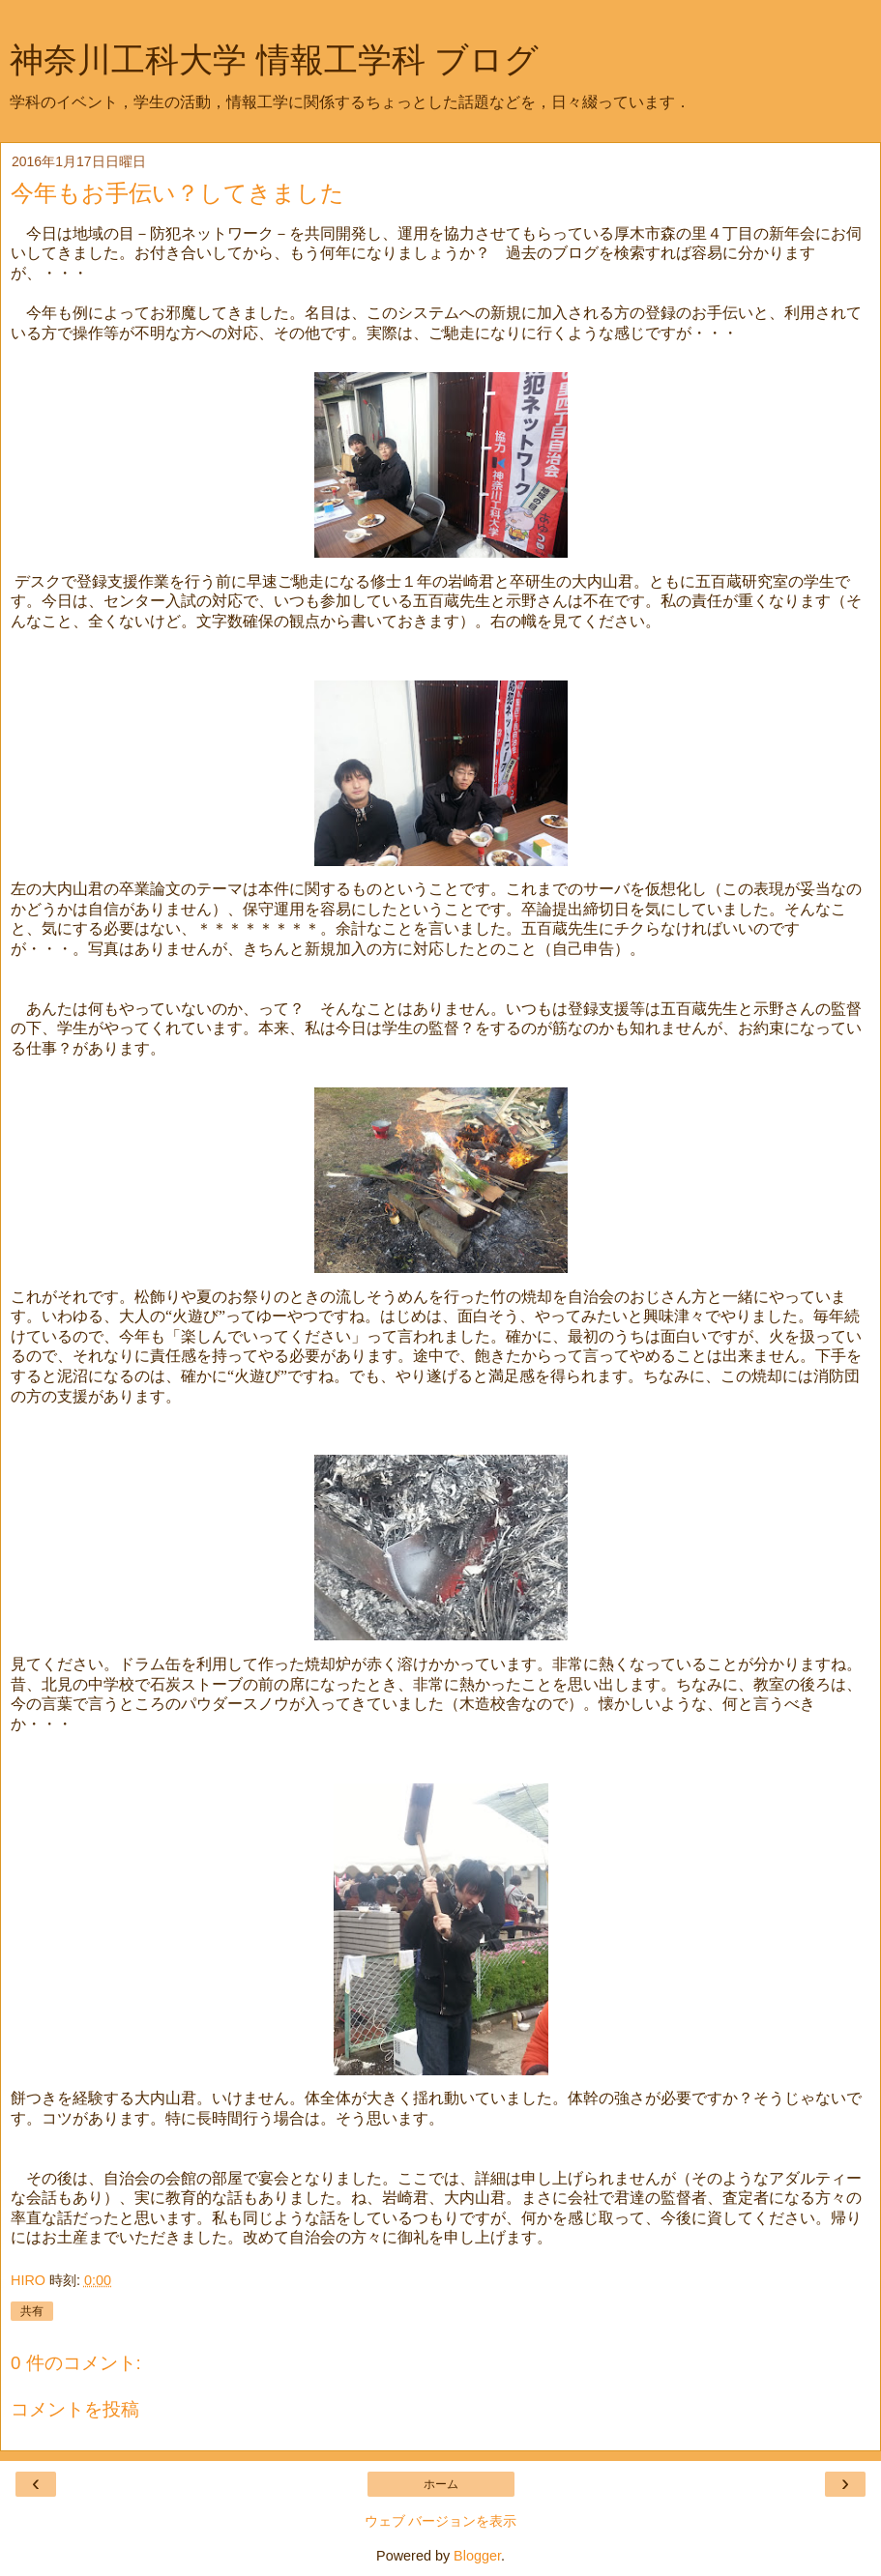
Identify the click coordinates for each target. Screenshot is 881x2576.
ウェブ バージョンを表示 (441, 2521)
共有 (32, 2311)
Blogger (477, 2555)
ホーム (441, 2484)
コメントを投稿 (75, 2409)
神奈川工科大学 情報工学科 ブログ (274, 60)
